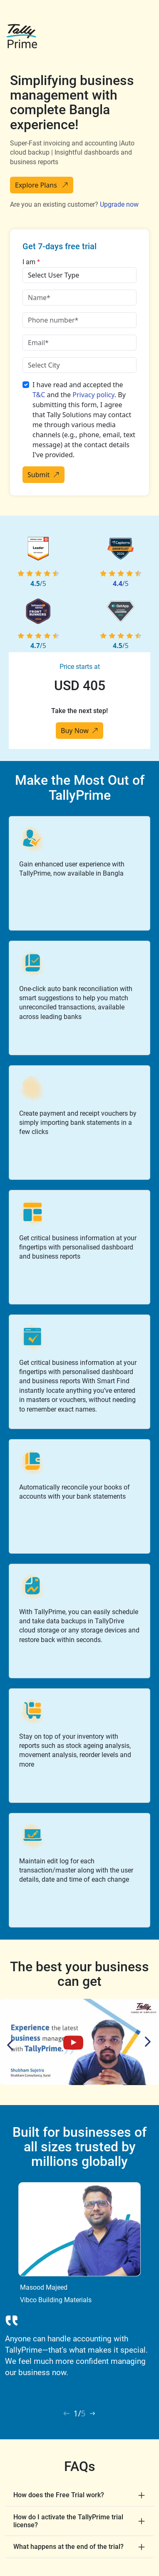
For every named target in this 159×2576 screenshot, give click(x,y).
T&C (38, 394)
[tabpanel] (79, 2283)
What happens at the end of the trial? (68, 2547)
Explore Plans (41, 185)
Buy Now (79, 730)
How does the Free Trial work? (58, 2495)
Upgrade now (119, 204)
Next (145, 2041)
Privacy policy (93, 394)
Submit (43, 474)
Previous (12, 2045)
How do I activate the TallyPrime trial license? (68, 2521)
